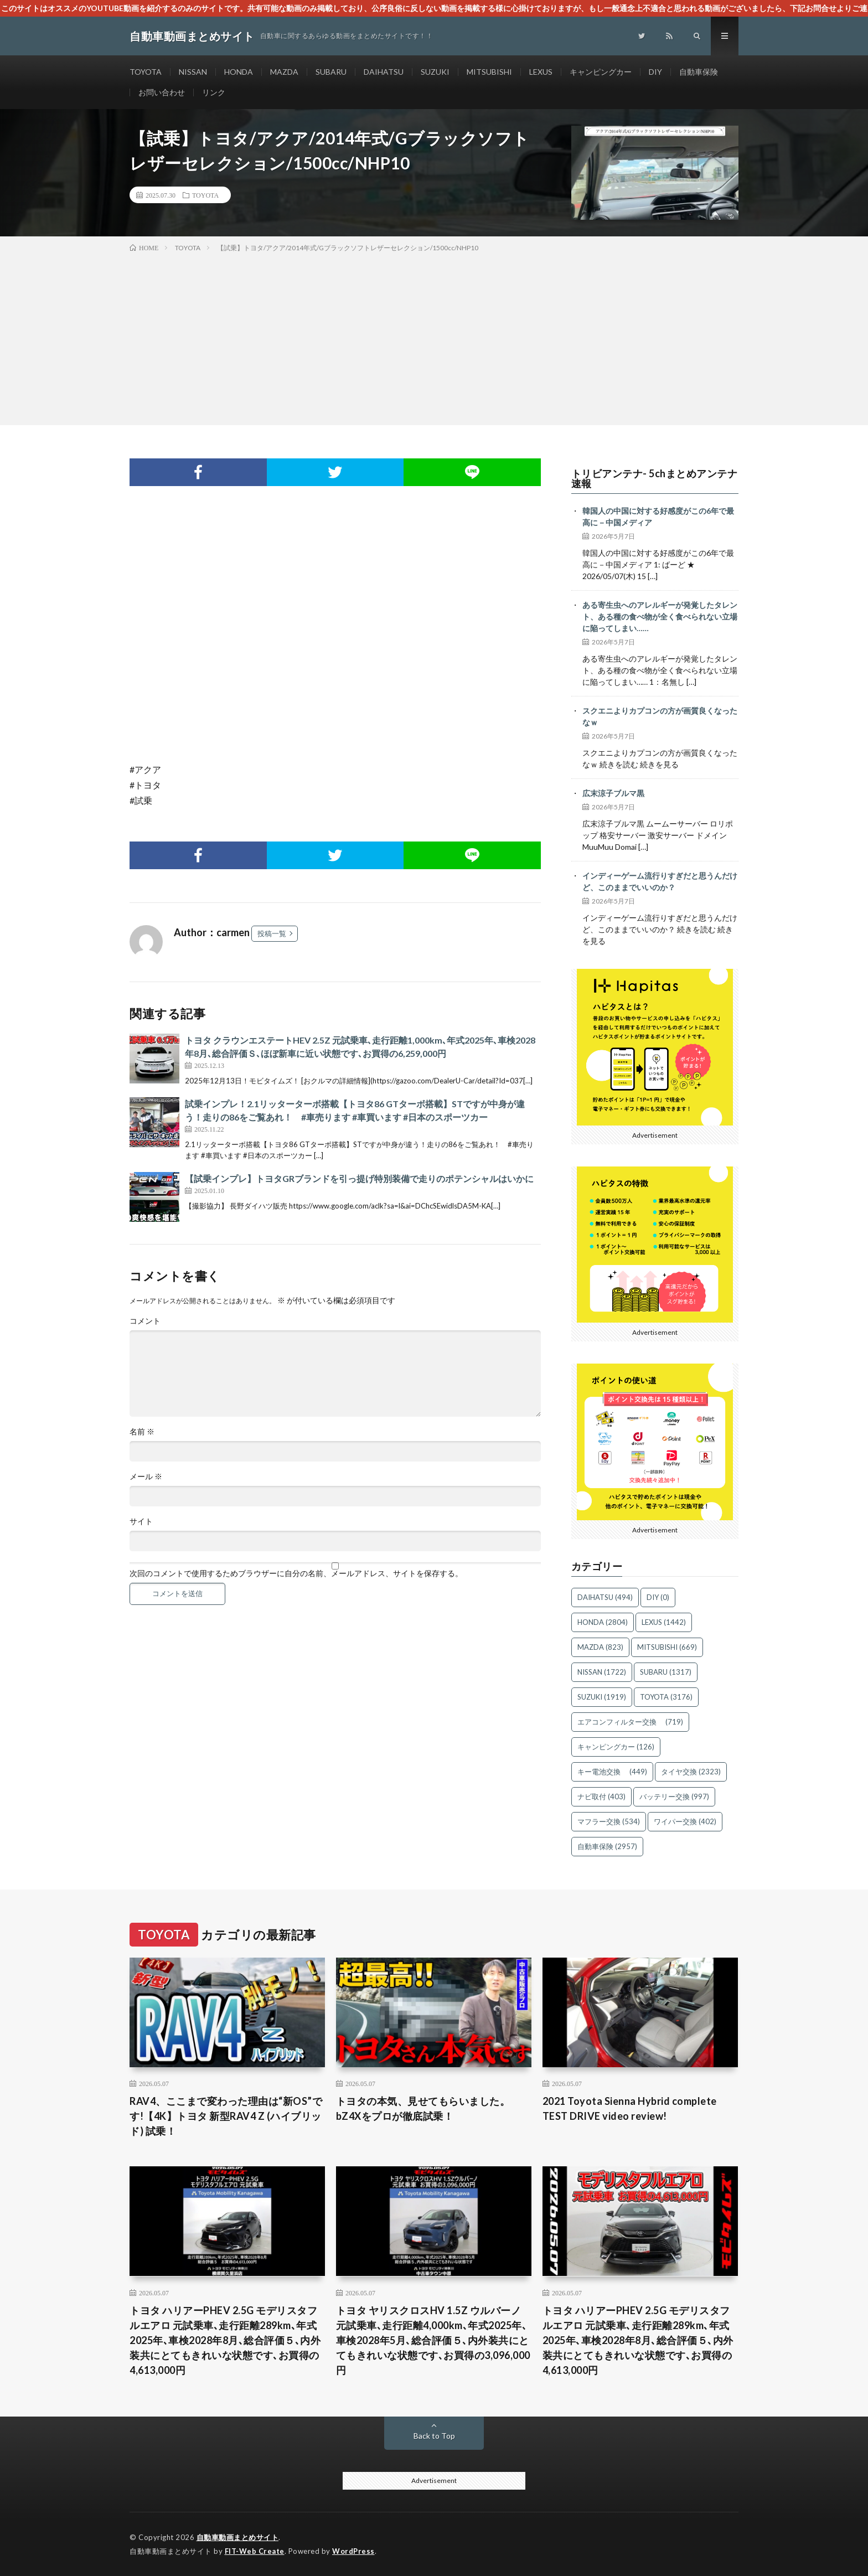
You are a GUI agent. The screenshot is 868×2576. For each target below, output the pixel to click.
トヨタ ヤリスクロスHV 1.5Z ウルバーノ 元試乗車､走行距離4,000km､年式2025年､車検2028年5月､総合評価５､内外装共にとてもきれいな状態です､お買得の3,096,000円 (433, 2340)
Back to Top (434, 2435)
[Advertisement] (434, 336)
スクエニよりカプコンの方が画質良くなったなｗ (659, 716)
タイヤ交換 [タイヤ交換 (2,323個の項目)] (691, 1771)
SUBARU (331, 71)
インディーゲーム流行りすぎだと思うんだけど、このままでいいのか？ (659, 881)
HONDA (238, 71)
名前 (142, 1432)
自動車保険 (698, 71)
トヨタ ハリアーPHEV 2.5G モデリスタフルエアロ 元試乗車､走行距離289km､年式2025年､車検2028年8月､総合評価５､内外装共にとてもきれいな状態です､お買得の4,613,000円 (225, 2340)
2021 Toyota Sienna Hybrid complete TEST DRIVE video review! (629, 2108)
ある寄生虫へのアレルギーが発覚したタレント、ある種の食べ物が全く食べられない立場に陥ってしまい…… (659, 616)
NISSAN (193, 71)
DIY (655, 71)
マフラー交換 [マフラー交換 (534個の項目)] (608, 1821)
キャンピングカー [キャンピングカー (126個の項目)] (615, 1746)
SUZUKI (435, 71)
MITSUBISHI (489, 71)
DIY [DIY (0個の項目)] (658, 1597)
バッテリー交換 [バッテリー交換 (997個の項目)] (674, 1796)
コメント (145, 1321)
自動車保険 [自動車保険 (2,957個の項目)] (607, 1846)
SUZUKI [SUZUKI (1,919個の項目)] (601, 1696)
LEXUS (540, 71)
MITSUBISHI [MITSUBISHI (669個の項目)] (667, 1647)
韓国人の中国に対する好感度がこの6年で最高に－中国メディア (658, 516)
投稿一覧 (271, 933)
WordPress (353, 2551)
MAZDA (284, 71)
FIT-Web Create (255, 2551)
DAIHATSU (384, 71)
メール (146, 1476)
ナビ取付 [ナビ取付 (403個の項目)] (601, 1796)
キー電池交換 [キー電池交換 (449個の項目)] (612, 1771)
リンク (213, 92)
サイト (141, 1521)
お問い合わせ (161, 92)
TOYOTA (146, 71)
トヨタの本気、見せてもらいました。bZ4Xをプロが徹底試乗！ (423, 2108)
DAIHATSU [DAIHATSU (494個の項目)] (605, 1597)
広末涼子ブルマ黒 (613, 793)
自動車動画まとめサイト (238, 2537)
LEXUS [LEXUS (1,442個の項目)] (664, 1622)
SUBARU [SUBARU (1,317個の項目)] (665, 1672)
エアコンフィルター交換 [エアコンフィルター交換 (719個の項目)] (630, 1721)
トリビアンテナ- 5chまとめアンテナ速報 (654, 478)
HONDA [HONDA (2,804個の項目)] (602, 1622)
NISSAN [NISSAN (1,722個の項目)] (601, 1672)
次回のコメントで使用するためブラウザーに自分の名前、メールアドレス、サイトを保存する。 (296, 1573)
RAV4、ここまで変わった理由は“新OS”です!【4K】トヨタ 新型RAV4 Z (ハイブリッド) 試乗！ (226, 2116)
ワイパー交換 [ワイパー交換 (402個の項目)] (685, 1821)
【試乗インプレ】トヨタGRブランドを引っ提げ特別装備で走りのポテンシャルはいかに (359, 1178)
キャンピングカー (601, 71)
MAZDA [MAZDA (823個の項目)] (600, 1647)
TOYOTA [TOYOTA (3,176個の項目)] (666, 1696)
